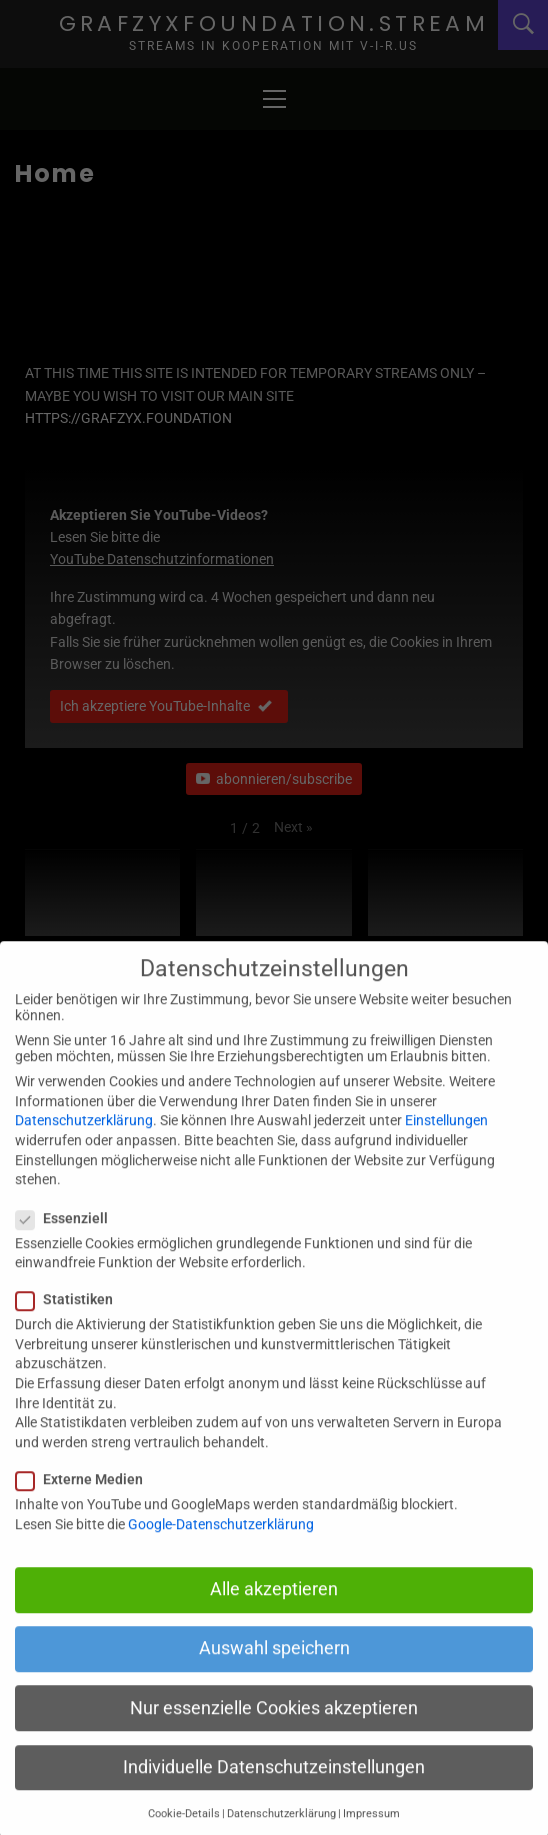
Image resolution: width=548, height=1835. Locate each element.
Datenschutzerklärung (84, 1149)
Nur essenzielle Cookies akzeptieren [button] (274, 1736)
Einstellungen (446, 1149)
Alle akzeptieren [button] (274, 1618)
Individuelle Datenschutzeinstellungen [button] (274, 1795)
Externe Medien (85, 1507)
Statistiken (70, 1328)
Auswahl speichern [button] (274, 1677)
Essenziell (68, 1246)
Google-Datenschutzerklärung (221, 1552)
